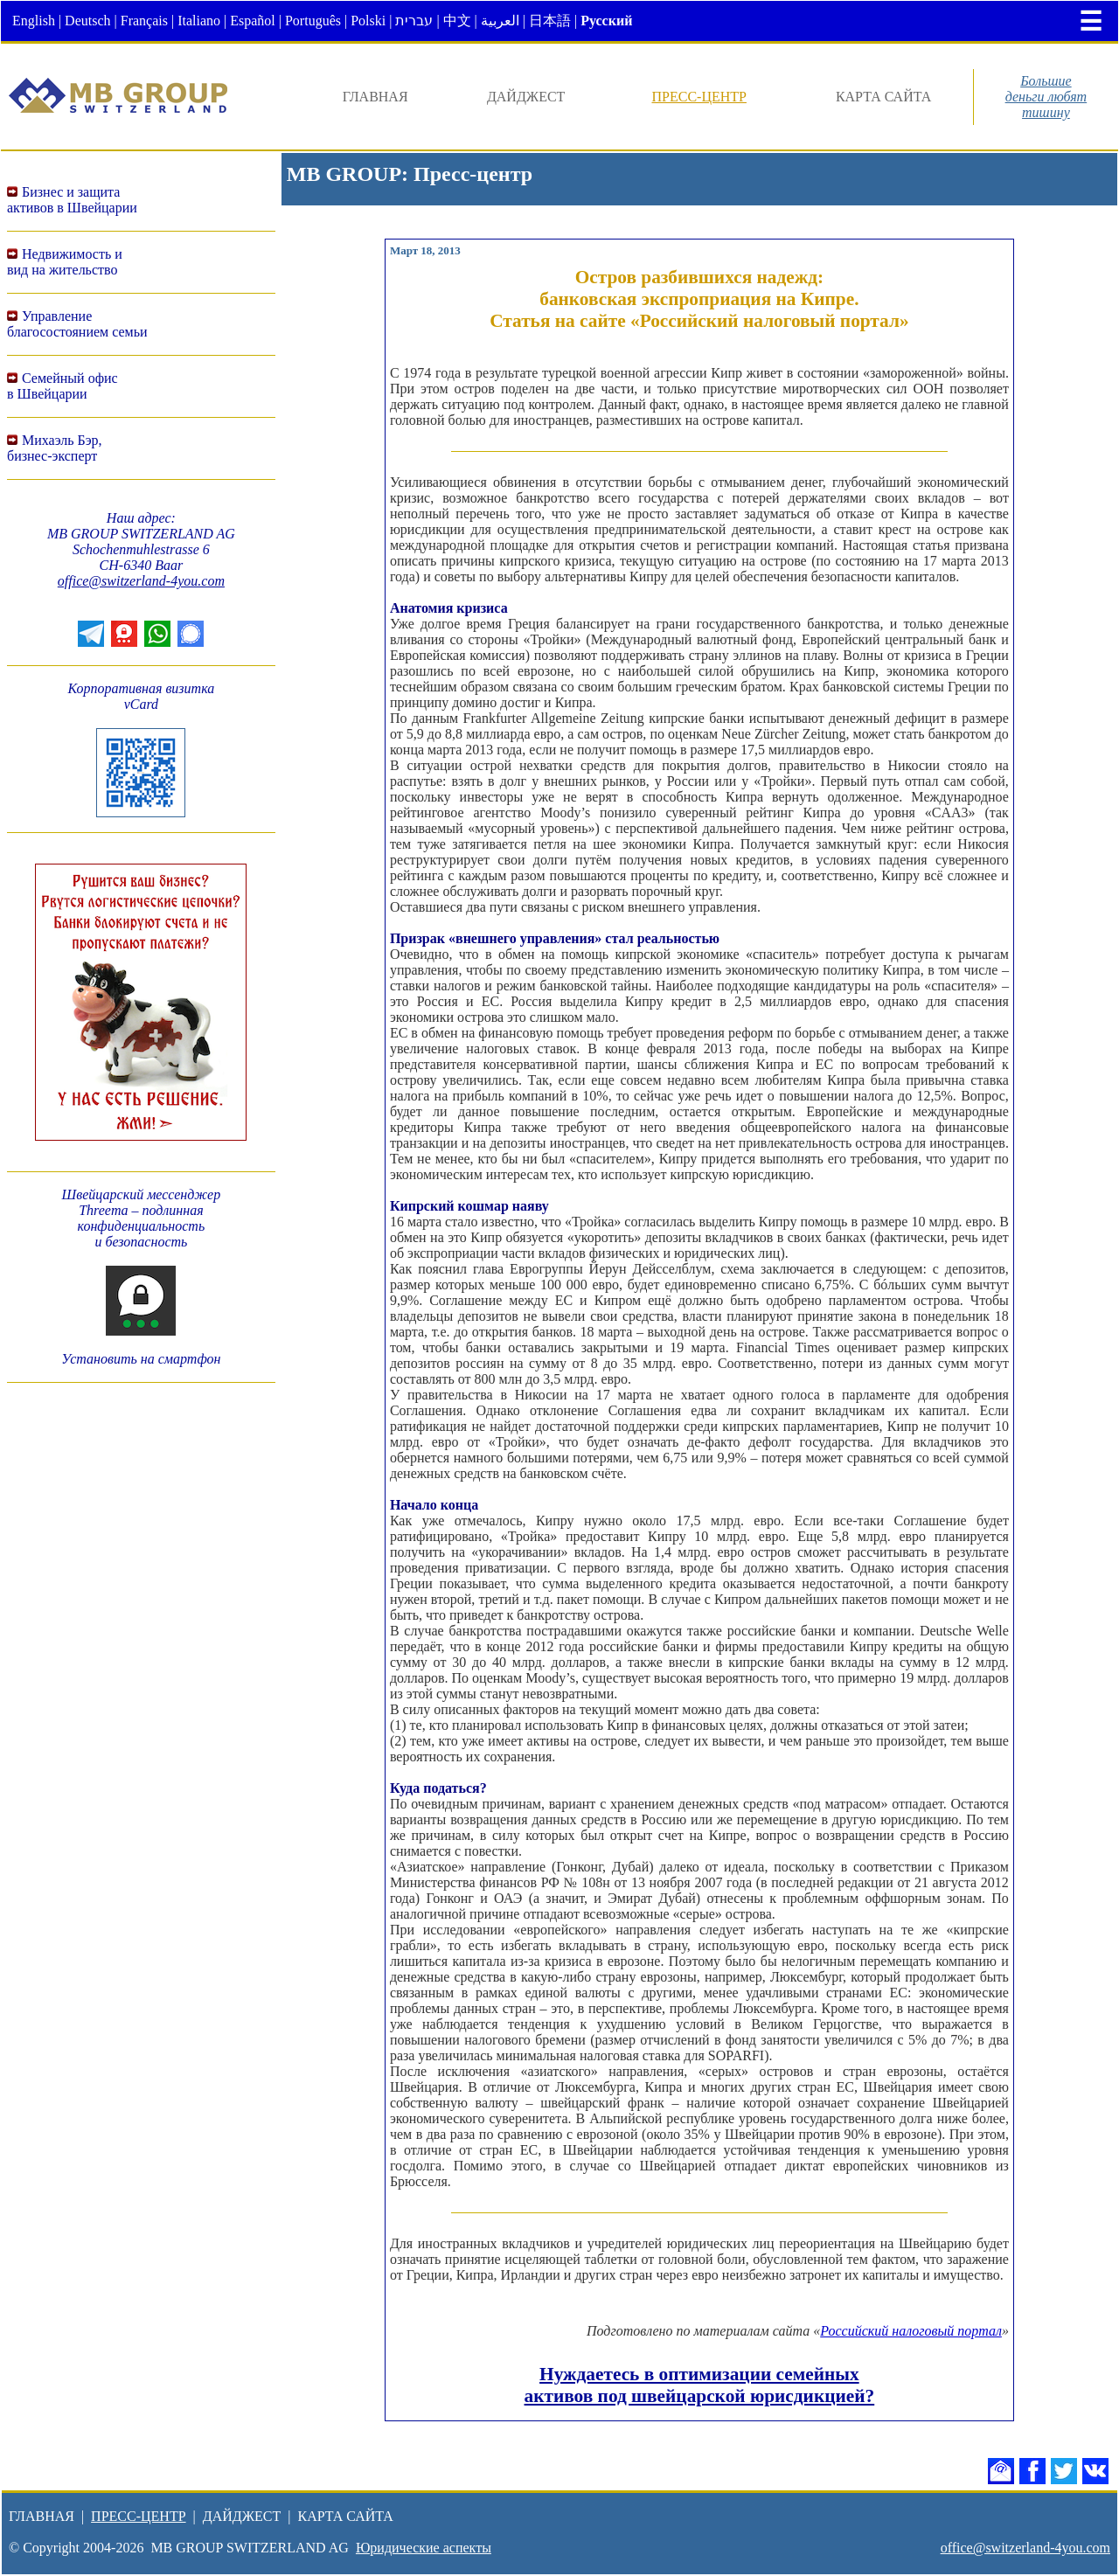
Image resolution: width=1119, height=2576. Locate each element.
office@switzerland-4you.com (141, 580)
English (33, 20)
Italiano (198, 20)
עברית (414, 20)
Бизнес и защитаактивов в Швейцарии (72, 199)
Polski (368, 20)
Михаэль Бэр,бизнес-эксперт (54, 448)
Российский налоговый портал (911, 2330)
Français (144, 20)
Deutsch (87, 20)
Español (252, 20)
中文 (457, 20)
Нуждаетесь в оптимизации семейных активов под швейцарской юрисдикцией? (700, 2385)
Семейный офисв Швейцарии (62, 386)
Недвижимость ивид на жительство (64, 261)
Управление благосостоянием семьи (77, 324)
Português (313, 20)
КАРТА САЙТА (883, 96)
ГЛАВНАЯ (375, 96)
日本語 (550, 20)
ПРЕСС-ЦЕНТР (698, 96)
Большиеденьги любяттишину (1046, 96)
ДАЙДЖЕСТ (526, 96)
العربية (500, 20)
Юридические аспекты (423, 2547)
